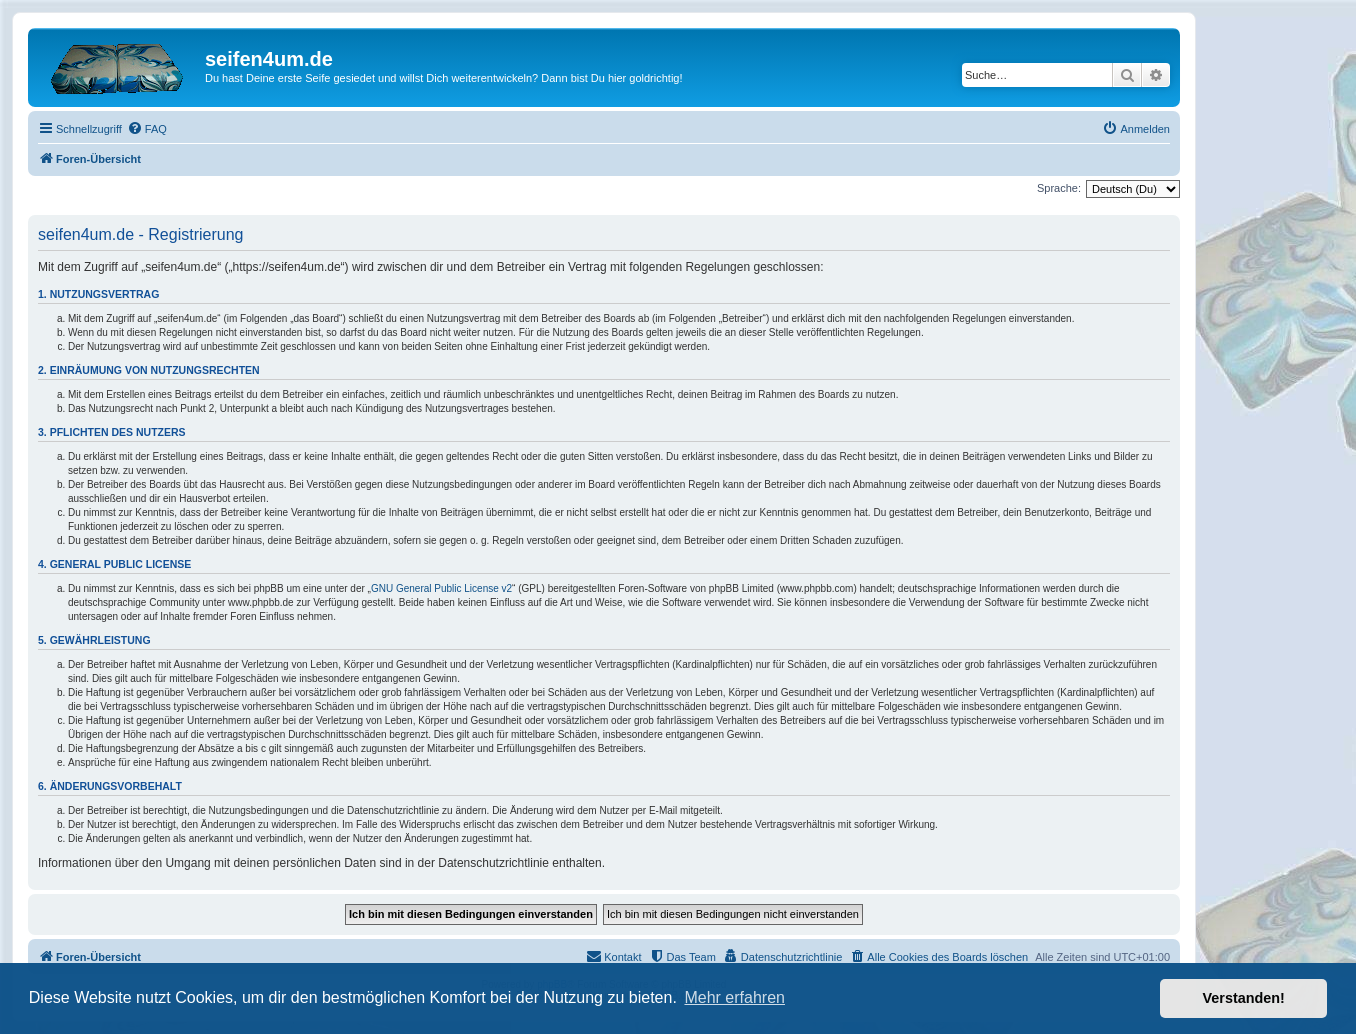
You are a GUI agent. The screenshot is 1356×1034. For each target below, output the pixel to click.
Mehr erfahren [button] (734, 997)
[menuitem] (147, 129)
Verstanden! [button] (1244, 998)
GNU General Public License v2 (441, 588)
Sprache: (1059, 188)
